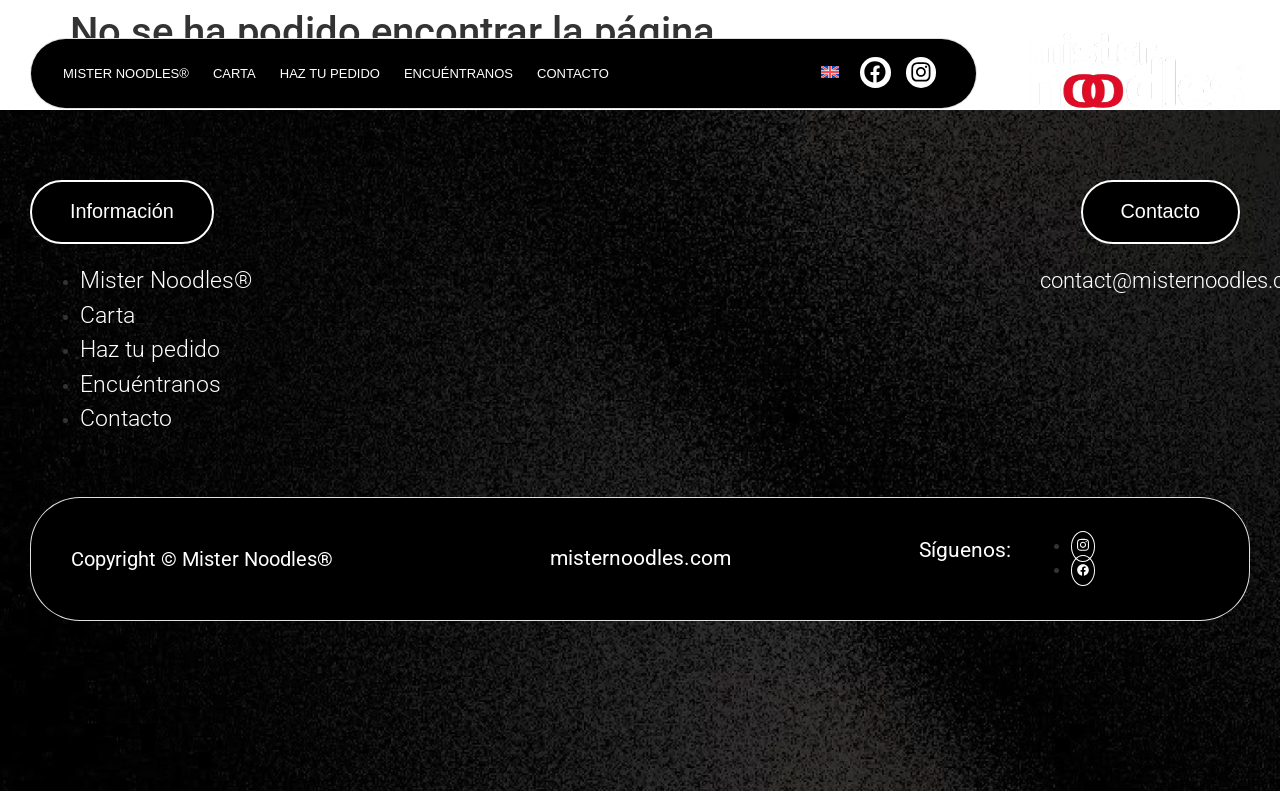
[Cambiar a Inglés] (830, 74)
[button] (122, 212)
